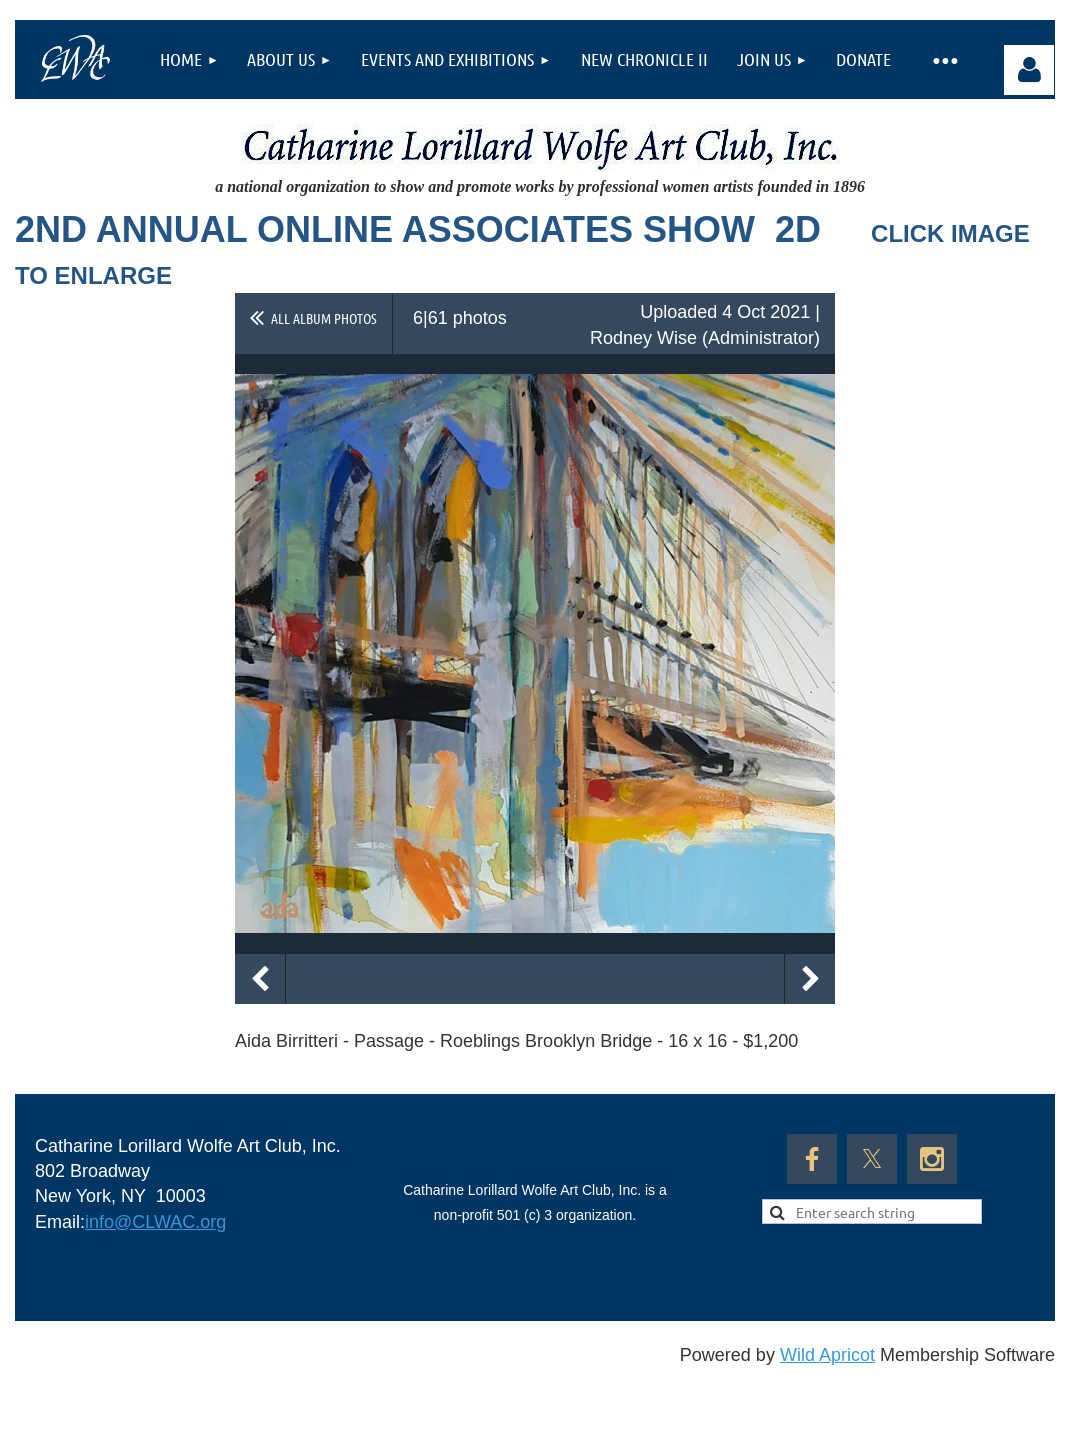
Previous (260, 979)
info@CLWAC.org (155, 1222)
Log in (1029, 70)
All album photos (324, 318)
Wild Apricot (827, 1355)
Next (810, 979)
